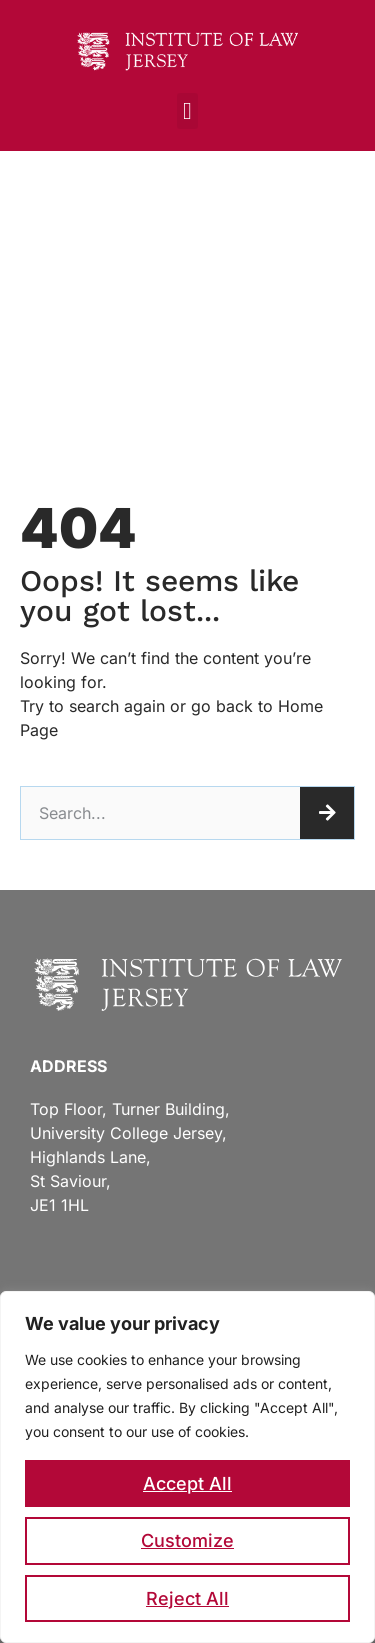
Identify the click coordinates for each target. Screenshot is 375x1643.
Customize (187, 1540)
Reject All (187, 1598)
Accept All (187, 1483)
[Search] (327, 813)
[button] (187, 111)
